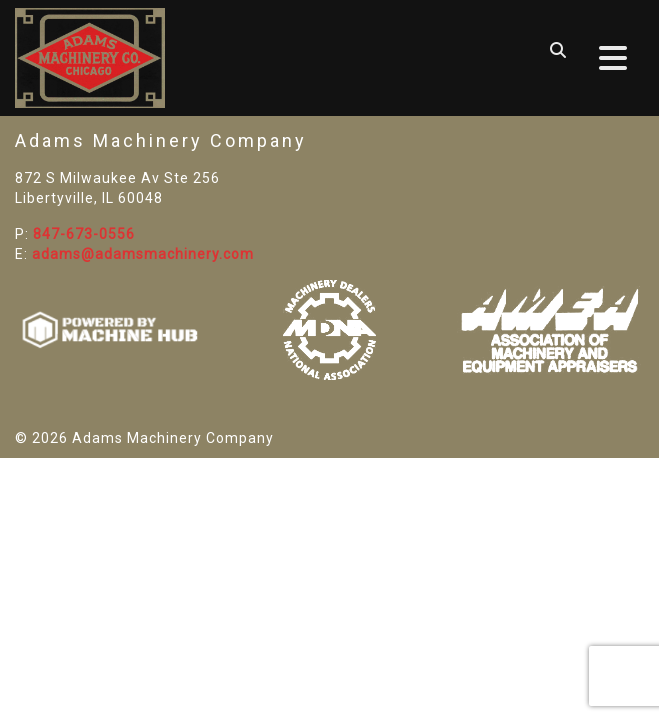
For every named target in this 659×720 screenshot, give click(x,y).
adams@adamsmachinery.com (143, 254)
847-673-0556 (84, 234)
